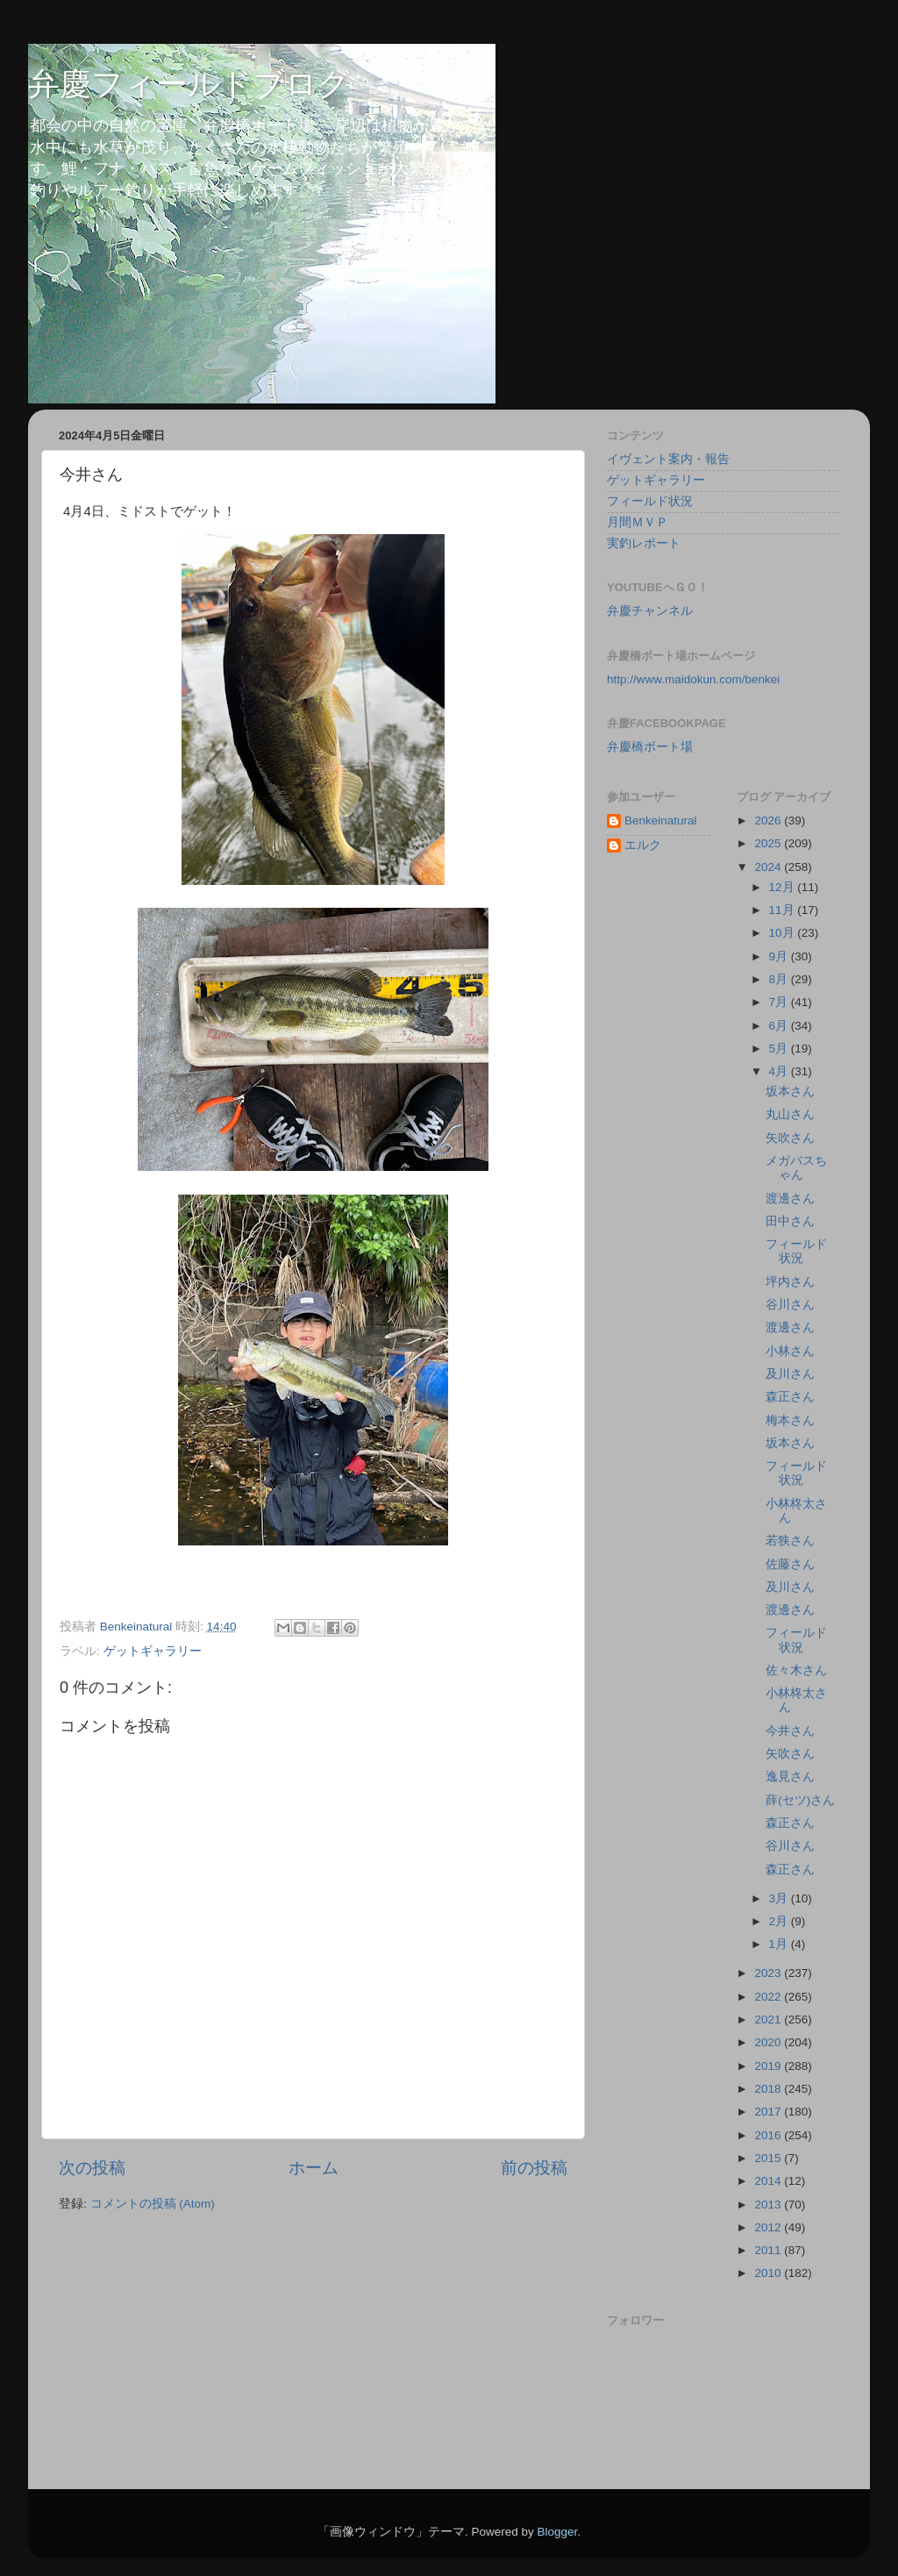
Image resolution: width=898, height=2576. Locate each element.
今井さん (790, 1731)
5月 (780, 1048)
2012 (769, 2227)
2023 (769, 1973)
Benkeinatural (660, 820)
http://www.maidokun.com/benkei (693, 679)
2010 (769, 2273)
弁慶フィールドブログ (189, 84)
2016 (769, 2135)
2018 (769, 2088)
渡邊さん (790, 1198)
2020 (769, 2042)
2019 (769, 2066)
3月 (780, 1898)
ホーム (314, 2168)
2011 (769, 2250)
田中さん (790, 1221)
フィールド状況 (650, 501)
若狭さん (790, 1540)
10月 (783, 932)
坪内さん (790, 1281)
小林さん (790, 1351)
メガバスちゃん (796, 1167)
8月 (780, 979)
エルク (642, 845)
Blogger (557, 2531)
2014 (769, 2180)
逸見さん (790, 1776)
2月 (780, 1921)
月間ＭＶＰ (637, 522)
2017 (769, 2111)
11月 (783, 910)
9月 (780, 956)
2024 (769, 867)
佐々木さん (796, 1670)
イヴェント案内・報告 (668, 459)
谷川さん (790, 1304)
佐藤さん (790, 1564)
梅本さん (790, 1420)
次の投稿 (92, 2168)
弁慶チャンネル (650, 610)
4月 (780, 1071)
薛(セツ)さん (800, 1800)
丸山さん (790, 1114)
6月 (780, 1025)
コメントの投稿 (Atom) (152, 2203)
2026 (769, 820)
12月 (783, 887)
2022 (769, 1996)
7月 (780, 1002)
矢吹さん (790, 1138)
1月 (780, 1944)
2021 (769, 2019)
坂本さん (790, 1091)
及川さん (790, 1374)
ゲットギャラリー (152, 1651)
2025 (769, 843)
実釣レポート (644, 543)
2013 (769, 2204)
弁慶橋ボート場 (650, 746)
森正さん (790, 1396)
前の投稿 (534, 2168)
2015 (769, 2158)
